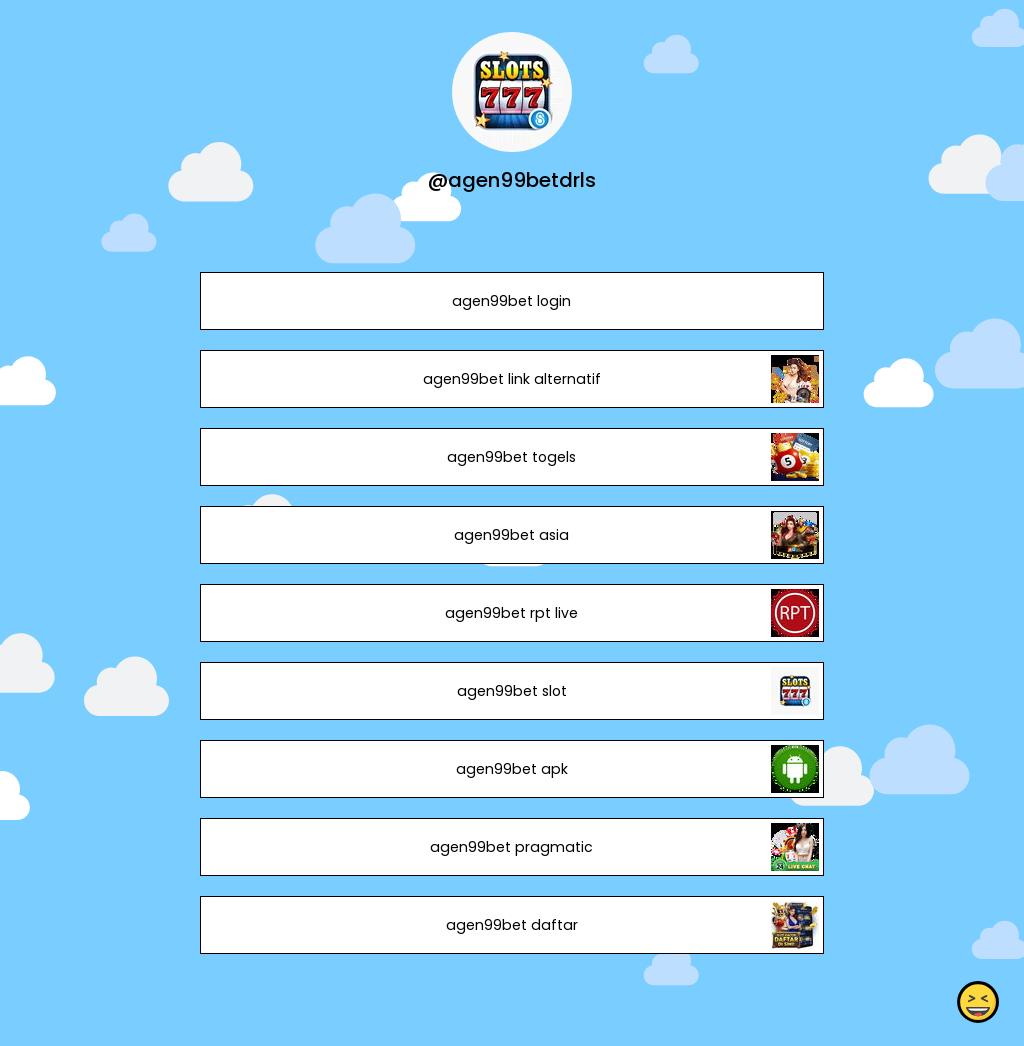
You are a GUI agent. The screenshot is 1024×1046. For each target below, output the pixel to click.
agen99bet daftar (512, 925)
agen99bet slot (512, 691)
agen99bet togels (511, 457)
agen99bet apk (512, 769)
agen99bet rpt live (511, 613)
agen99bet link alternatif (512, 379)
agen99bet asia (511, 535)
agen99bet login (511, 301)
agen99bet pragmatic (511, 847)
